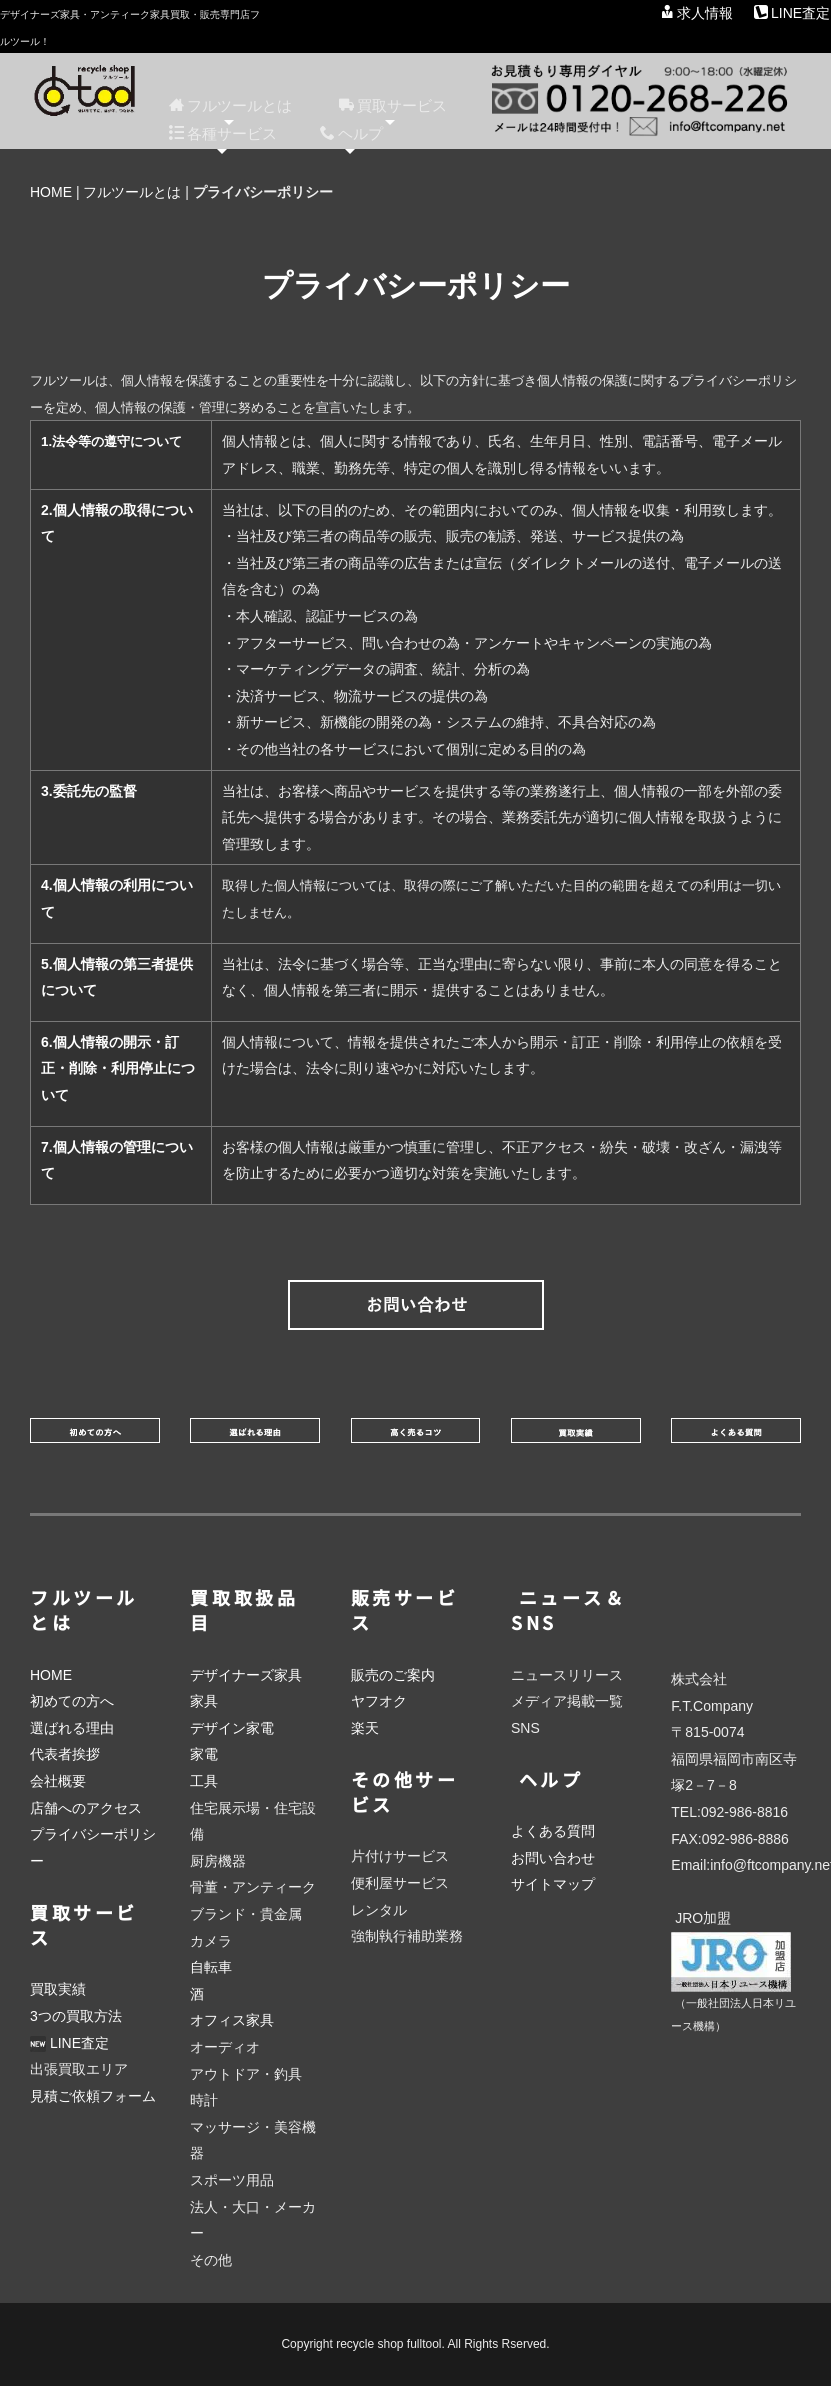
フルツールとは (132, 192)
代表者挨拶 (65, 1754)
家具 (204, 1701)
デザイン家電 (232, 1728)
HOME (51, 192)
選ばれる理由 (72, 1728)
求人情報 (696, 13)
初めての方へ (72, 1701)
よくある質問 (553, 1831)
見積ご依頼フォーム (93, 2096)
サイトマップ (553, 1884)
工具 (204, 1781)
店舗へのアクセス (86, 1808)
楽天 (365, 1728)
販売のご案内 (393, 1675)
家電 (204, 1754)
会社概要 (58, 1781)
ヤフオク (379, 1701)
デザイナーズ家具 (246, 1675)
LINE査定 (792, 13)
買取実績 (58, 1989)
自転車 (211, 1967)
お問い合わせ (553, 1858)
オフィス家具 (232, 2020)
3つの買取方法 (76, 2016)
